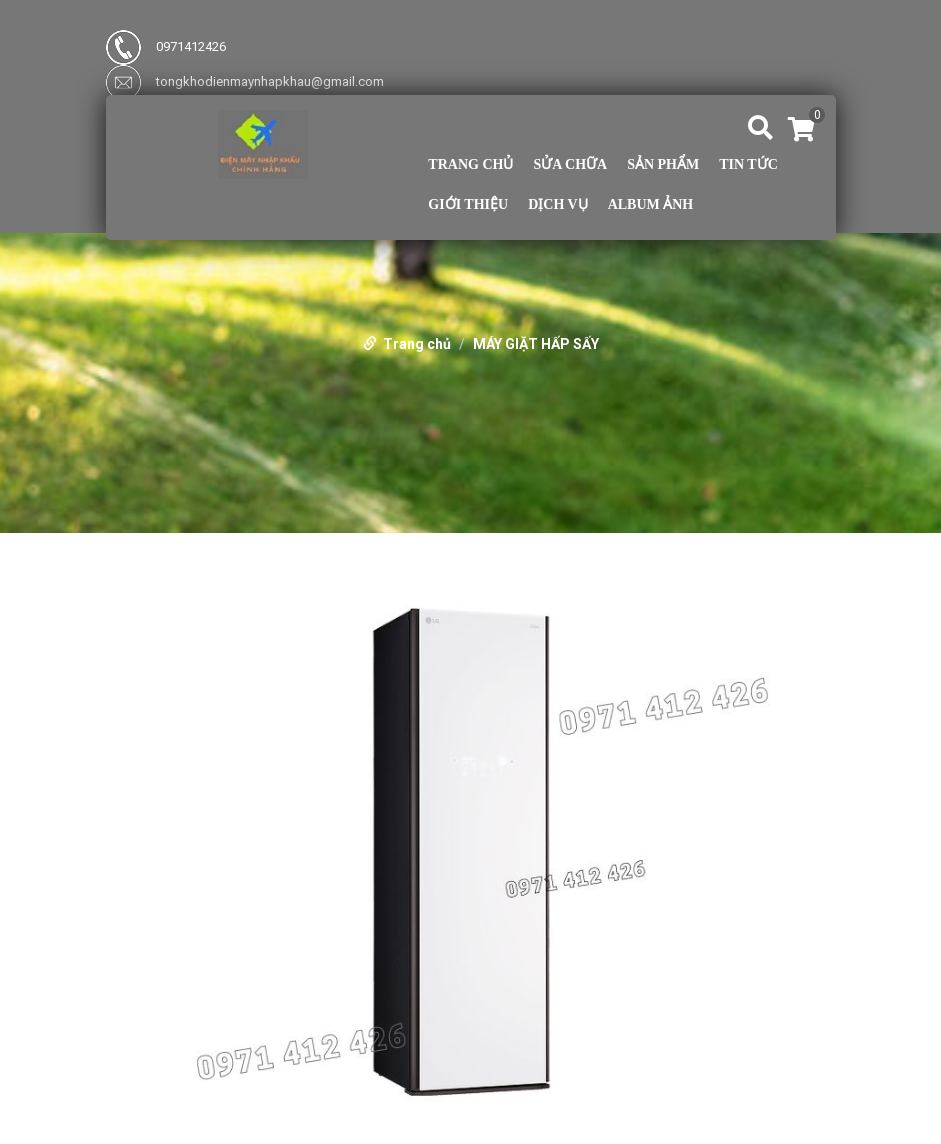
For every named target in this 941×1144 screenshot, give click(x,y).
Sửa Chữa (570, 165)
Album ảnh (651, 205)
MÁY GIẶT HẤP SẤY (536, 344)
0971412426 (166, 46)
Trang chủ (470, 165)
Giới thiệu (468, 205)
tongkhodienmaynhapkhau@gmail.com (245, 81)
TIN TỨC (748, 165)
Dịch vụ (557, 205)
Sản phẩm (663, 165)
